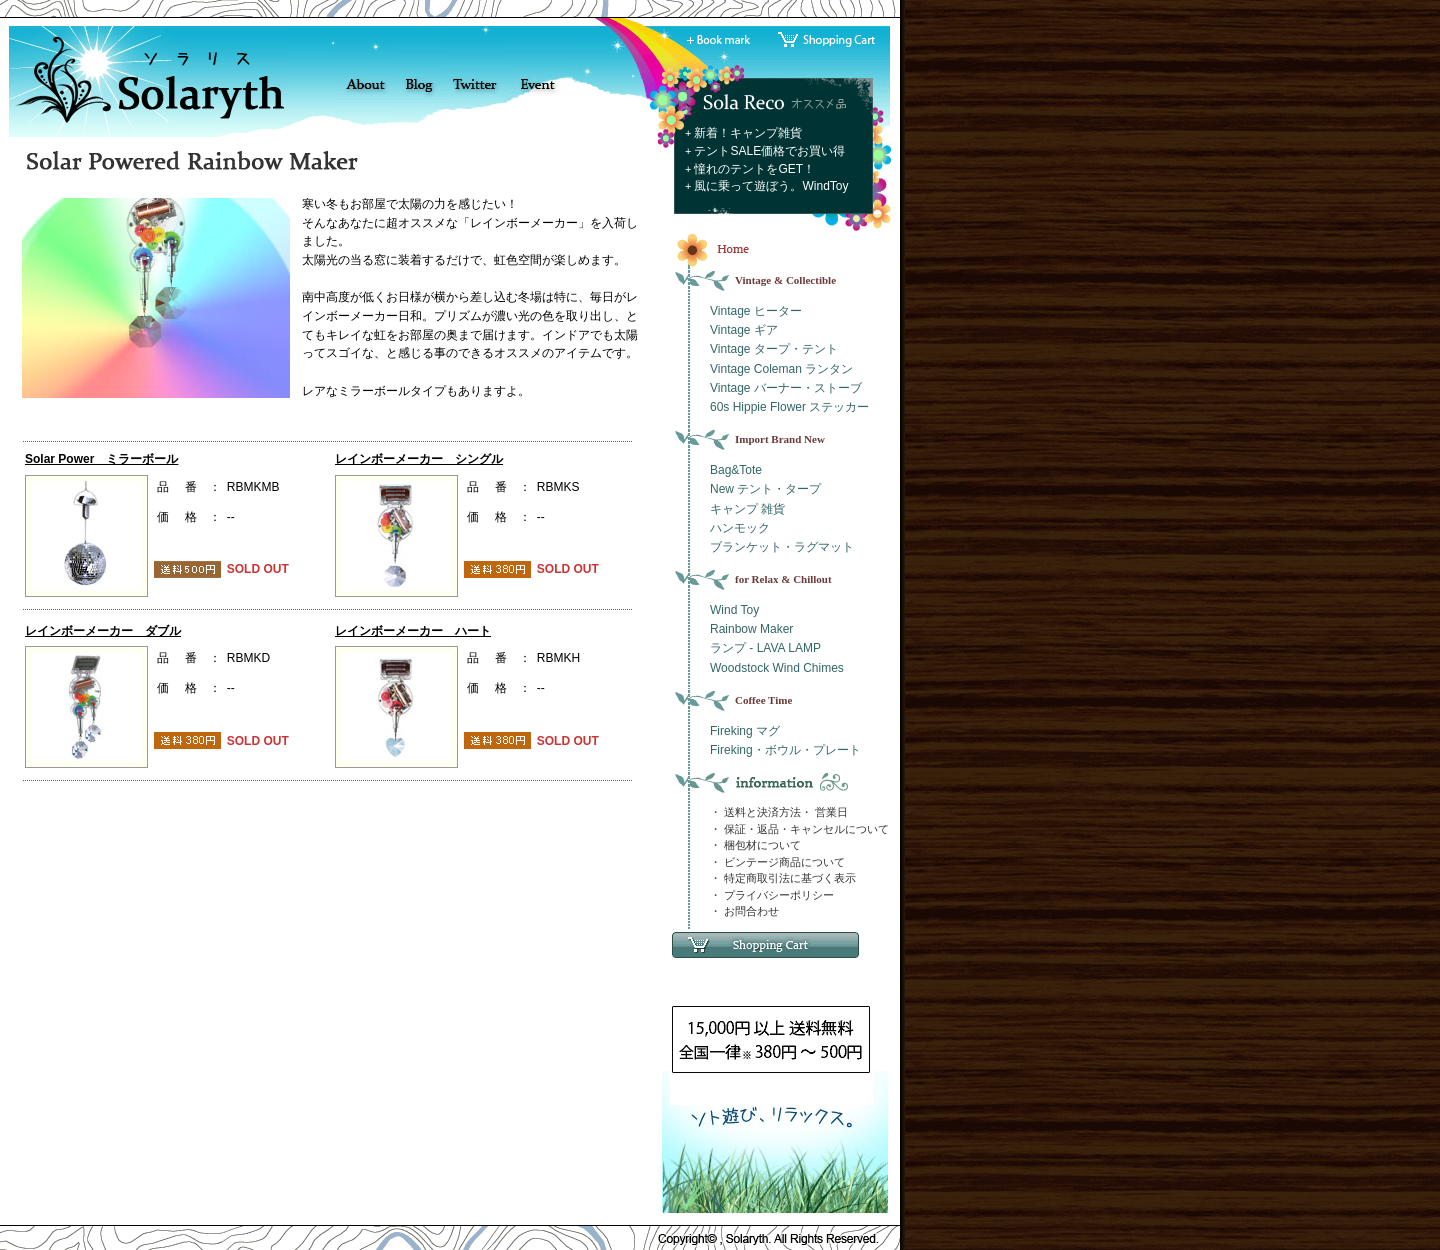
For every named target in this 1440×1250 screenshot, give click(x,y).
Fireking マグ (745, 731)
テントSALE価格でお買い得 (769, 151)
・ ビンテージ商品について (777, 862)
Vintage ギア (744, 330)
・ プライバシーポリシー (772, 895)
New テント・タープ (765, 489)
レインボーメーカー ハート (413, 631)
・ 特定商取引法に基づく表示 (783, 878)
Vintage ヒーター (756, 311)
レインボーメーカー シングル (419, 459)
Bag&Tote (736, 470)
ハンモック (740, 528)
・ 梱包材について (755, 845)
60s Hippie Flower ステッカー (789, 407)
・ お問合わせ (744, 911)
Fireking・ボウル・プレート (785, 750)
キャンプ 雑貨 (747, 509)
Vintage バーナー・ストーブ (786, 388)
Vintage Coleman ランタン (781, 369)
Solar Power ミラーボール (101, 459)
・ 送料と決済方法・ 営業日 (779, 812)
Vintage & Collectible (785, 280)
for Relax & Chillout (783, 579)
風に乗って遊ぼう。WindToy (771, 186)
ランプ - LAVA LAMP (765, 648)
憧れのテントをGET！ (754, 169)
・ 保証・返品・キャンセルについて (799, 829)
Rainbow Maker (751, 629)
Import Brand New (780, 439)
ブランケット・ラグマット (782, 547)
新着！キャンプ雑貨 (748, 133)
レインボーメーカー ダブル (103, 631)
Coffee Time (763, 700)
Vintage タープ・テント (774, 349)
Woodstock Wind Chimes (777, 668)
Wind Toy (734, 610)
